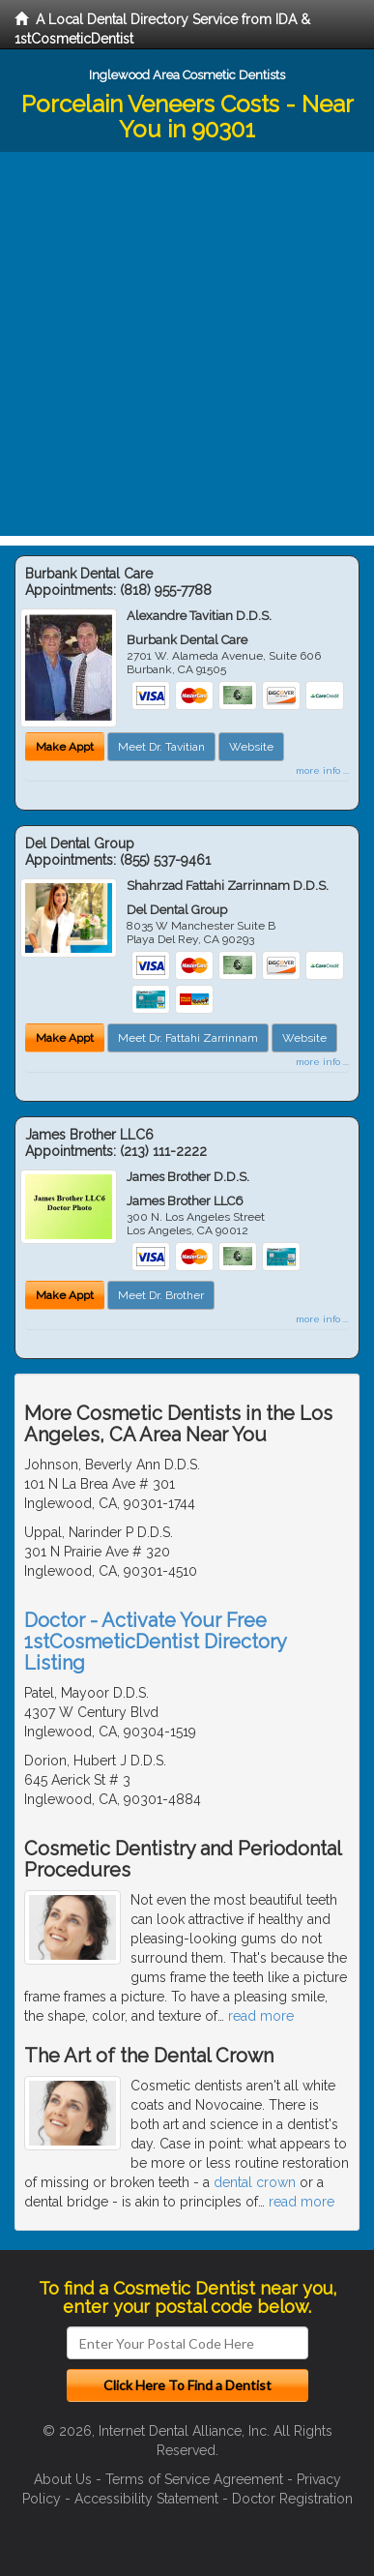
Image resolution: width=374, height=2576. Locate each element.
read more (261, 2016)
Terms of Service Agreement (194, 2479)
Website (251, 747)
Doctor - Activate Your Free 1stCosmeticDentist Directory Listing (155, 1641)
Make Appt (65, 747)
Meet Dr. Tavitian (161, 747)
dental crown (255, 2182)
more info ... (322, 770)
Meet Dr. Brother (161, 1295)
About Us (63, 2479)
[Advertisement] (187, 349)
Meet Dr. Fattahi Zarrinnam (188, 1038)
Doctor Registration (292, 2498)
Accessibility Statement (146, 2498)
